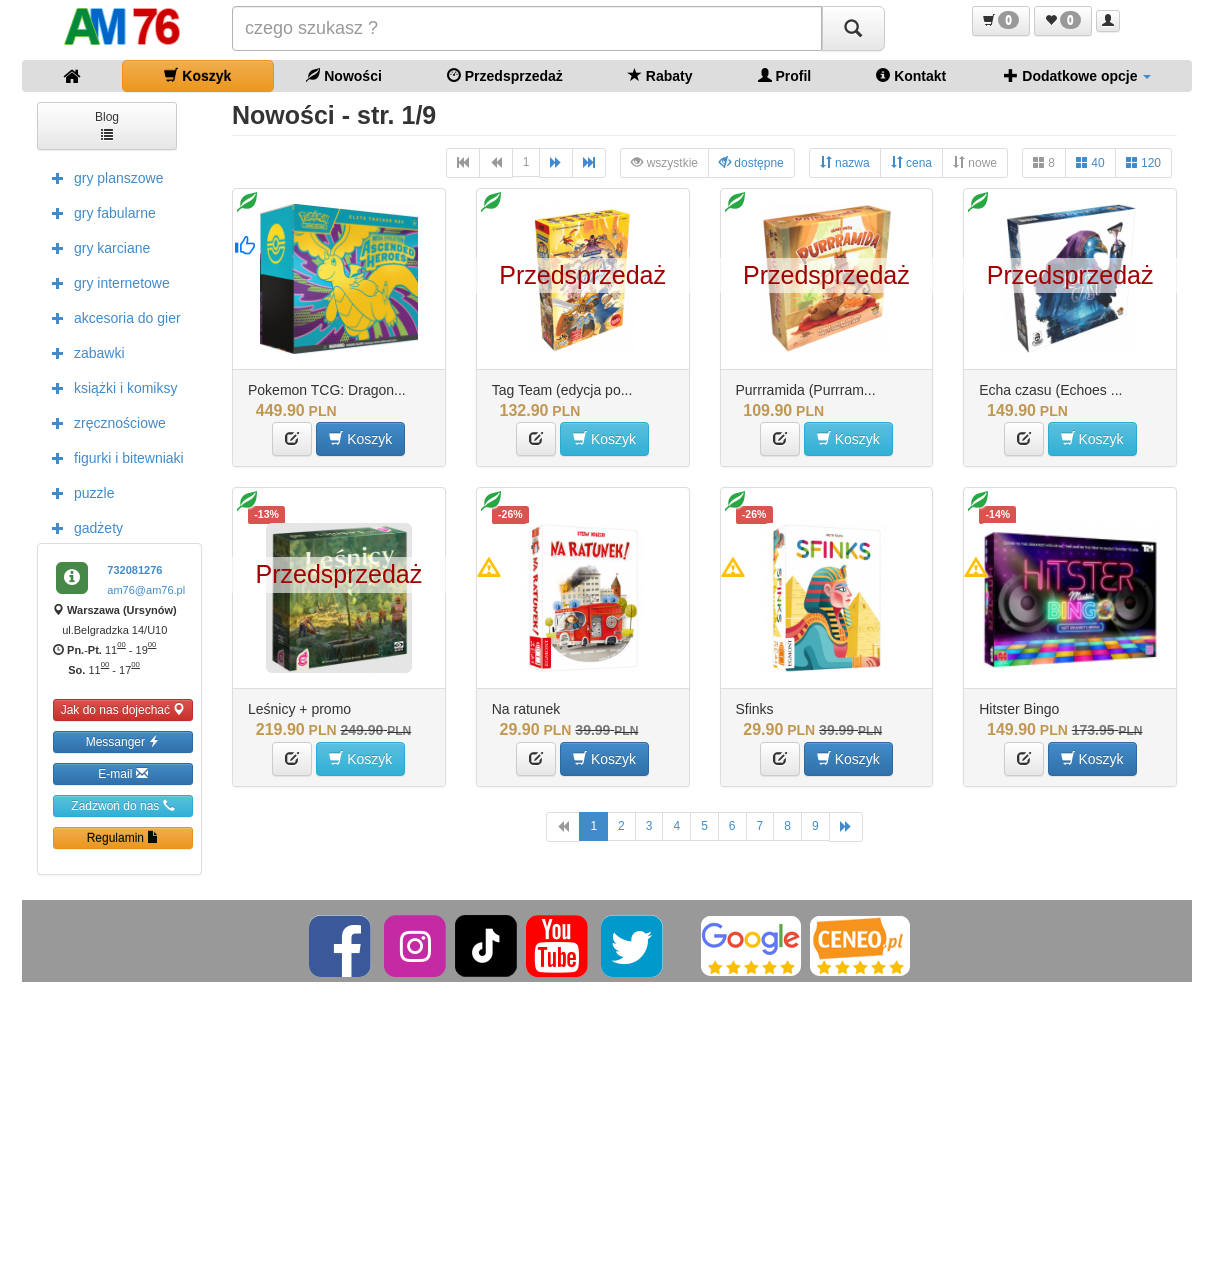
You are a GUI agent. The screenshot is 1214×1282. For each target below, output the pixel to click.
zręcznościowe (104, 422)
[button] (1001, 21)
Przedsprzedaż (505, 75)
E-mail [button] (122, 773)
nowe (975, 162)
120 (1143, 162)
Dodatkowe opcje (1077, 75)
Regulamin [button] (123, 837)
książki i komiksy (109, 387)
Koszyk (197, 75)
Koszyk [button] (360, 438)
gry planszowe (103, 177)
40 (1090, 162)
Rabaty (660, 75)
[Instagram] (416, 945)
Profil (785, 75)
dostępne (751, 162)
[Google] (751, 945)
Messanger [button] (123, 741)
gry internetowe (106, 282)
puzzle (78, 492)
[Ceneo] (860, 945)
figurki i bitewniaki (113, 457)
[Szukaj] (853, 28)
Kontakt (911, 75)
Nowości (343, 75)
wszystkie (664, 162)
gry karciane (96, 247)
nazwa (845, 162)
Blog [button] (107, 124)
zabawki (83, 352)
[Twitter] (633, 945)
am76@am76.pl (146, 590)
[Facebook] (341, 945)
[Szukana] (527, 28)
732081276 (134, 570)
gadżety (82, 527)
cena (911, 162)
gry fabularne (99, 212)
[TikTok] (486, 945)
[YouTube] (558, 945)
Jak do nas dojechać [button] (123, 709)
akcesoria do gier (111, 317)
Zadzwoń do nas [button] (122, 805)
